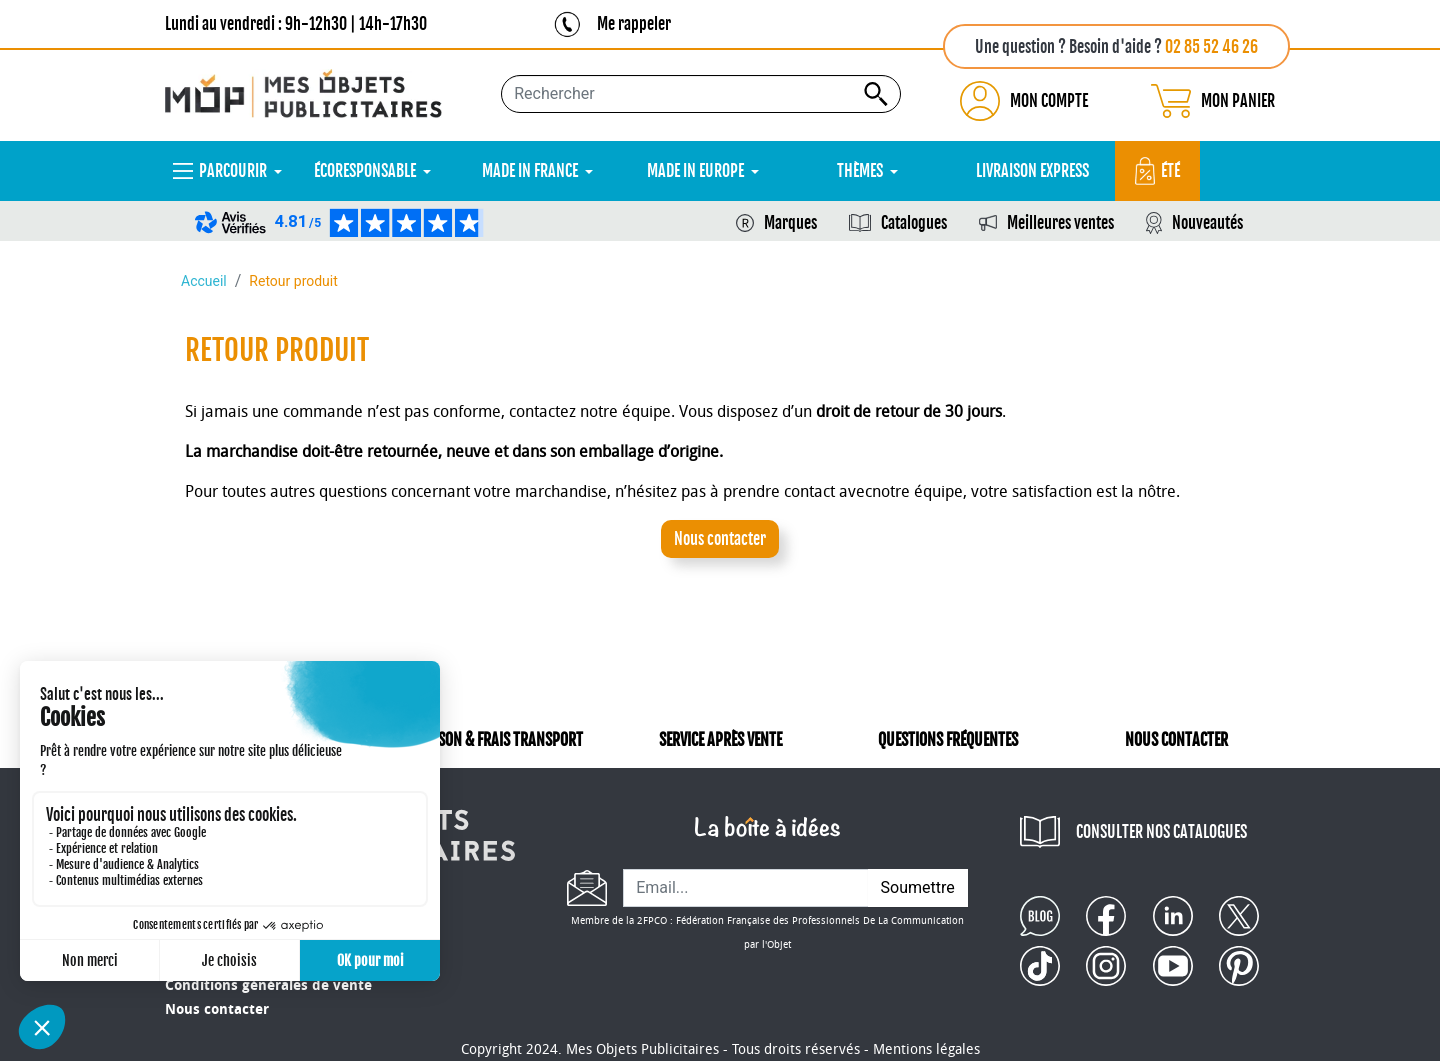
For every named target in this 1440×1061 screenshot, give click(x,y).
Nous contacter (720, 539)
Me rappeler (634, 24)
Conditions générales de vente (268, 985)
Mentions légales (926, 1049)
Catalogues (914, 223)
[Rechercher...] (701, 94)
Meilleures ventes (1060, 223)
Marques (790, 223)
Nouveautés (1207, 223)
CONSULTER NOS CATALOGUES (1161, 832)
